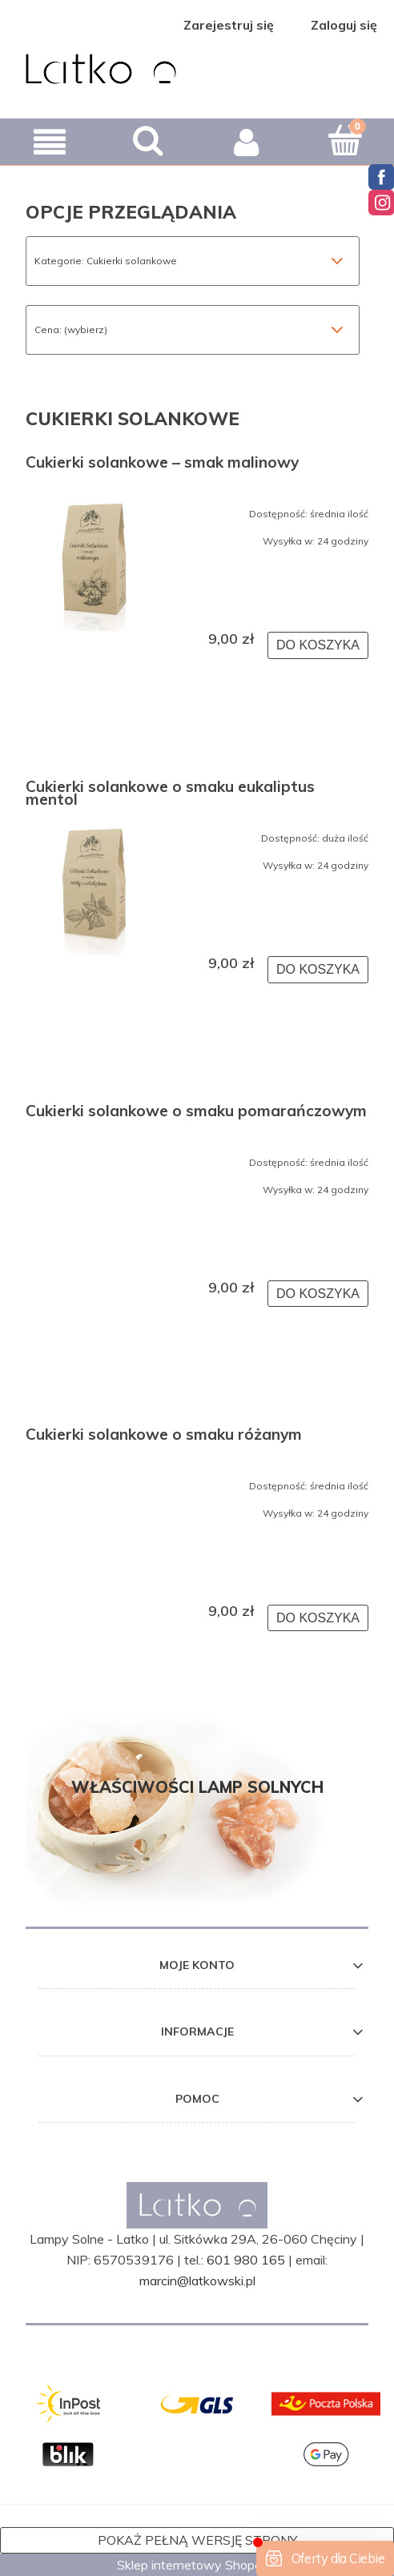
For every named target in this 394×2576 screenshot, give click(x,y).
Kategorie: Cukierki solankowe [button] (105, 261)
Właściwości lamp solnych (197, 1787)
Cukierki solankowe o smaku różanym (164, 1436)
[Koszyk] (344, 140)
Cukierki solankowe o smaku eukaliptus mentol (170, 793)
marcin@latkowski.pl (197, 2281)
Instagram (381, 202)
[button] (49, 142)
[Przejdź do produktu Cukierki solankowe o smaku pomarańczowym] (94, 1155)
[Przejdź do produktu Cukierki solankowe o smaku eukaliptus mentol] (94, 886)
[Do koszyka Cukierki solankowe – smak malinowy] (317, 645)
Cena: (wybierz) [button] (70, 330)
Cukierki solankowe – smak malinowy (162, 464)
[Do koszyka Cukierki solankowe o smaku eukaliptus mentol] (317, 969)
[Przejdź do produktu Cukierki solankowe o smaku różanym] (94, 1478)
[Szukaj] (147, 140)
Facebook (381, 177)
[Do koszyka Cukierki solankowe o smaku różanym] (317, 1618)
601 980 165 (246, 2260)
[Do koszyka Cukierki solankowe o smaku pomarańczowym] (317, 1294)
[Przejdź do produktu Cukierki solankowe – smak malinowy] (94, 562)
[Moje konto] (246, 142)
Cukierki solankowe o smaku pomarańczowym (196, 1112)
